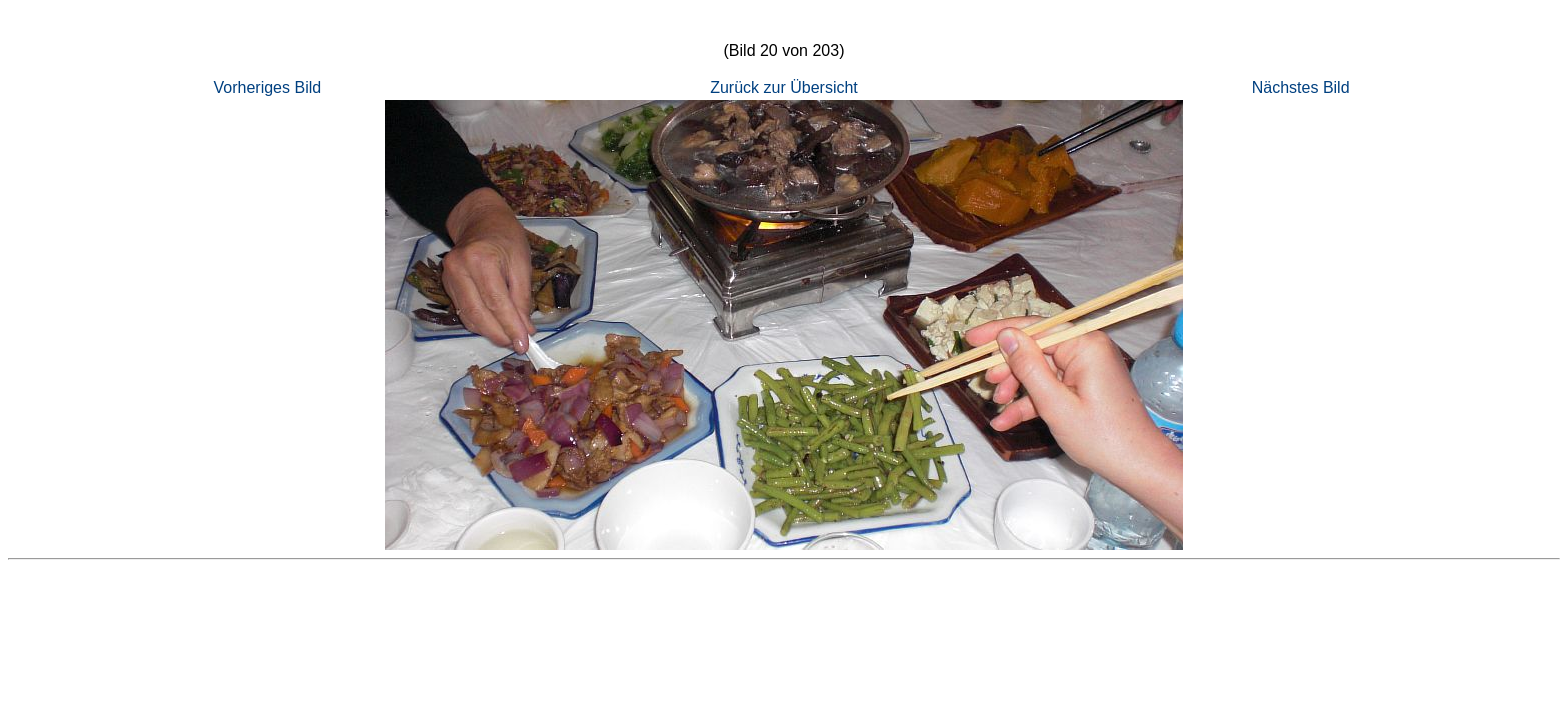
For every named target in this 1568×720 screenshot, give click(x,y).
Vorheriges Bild (268, 87)
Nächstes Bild (1301, 87)
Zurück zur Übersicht (784, 87)
